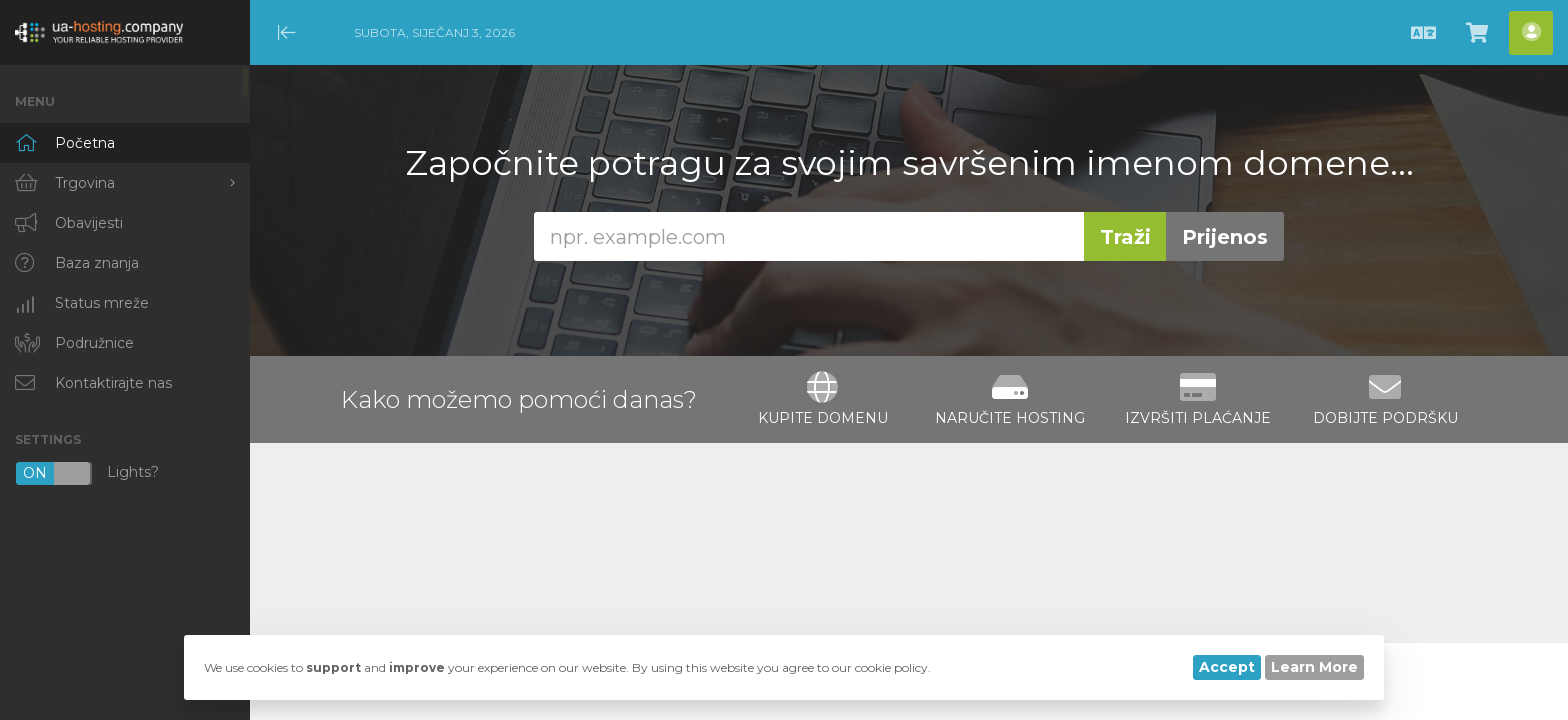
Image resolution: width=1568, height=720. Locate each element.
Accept (1227, 667)
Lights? (87, 473)
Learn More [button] (1314, 667)
